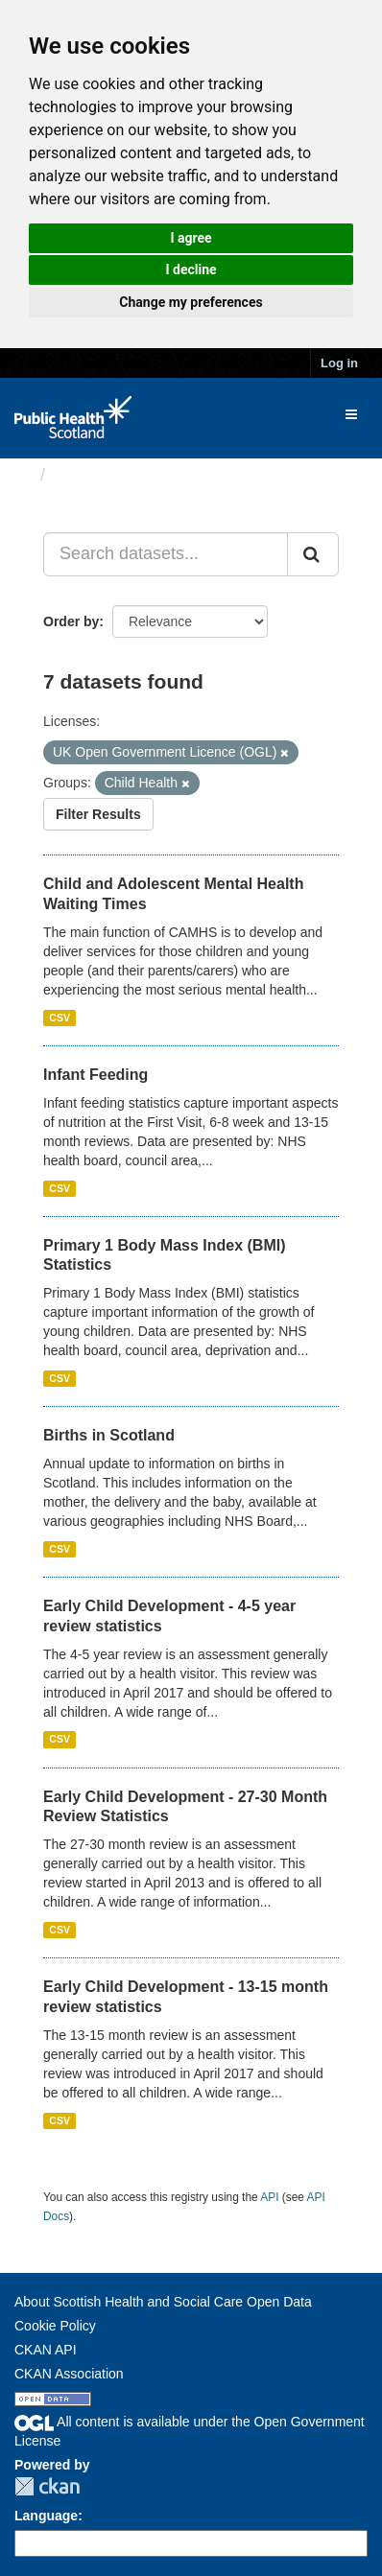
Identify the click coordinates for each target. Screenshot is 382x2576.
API (269, 2197)
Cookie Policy (55, 2325)
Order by (71, 621)
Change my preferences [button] (190, 302)
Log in (339, 363)
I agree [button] (190, 238)
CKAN (47, 2486)
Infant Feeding (95, 1074)
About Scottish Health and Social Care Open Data (163, 2301)
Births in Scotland (109, 1435)
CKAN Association (69, 2373)
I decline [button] (190, 269)
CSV (59, 1017)
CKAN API (45, 2349)
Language (46, 2515)
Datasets (91, 474)
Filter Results (98, 814)
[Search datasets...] (165, 554)
